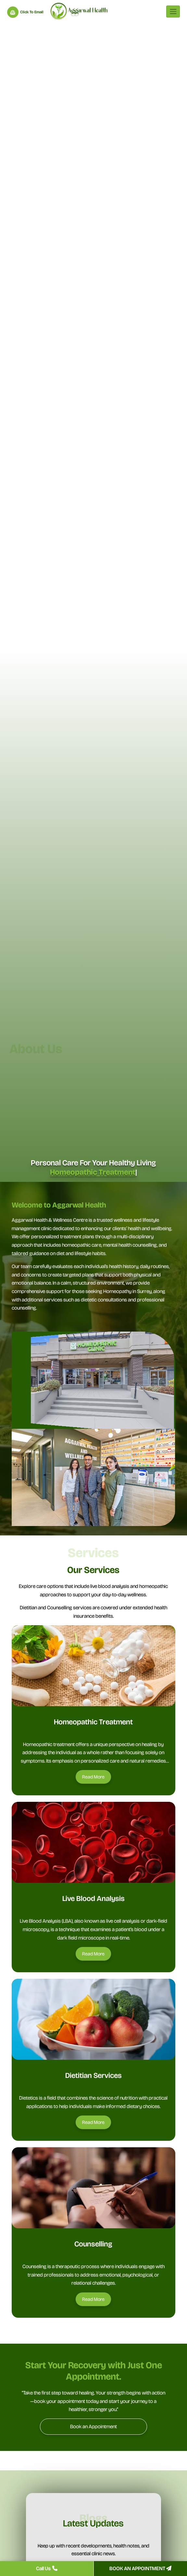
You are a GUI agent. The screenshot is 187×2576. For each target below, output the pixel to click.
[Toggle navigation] (173, 11)
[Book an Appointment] (93, 2427)
